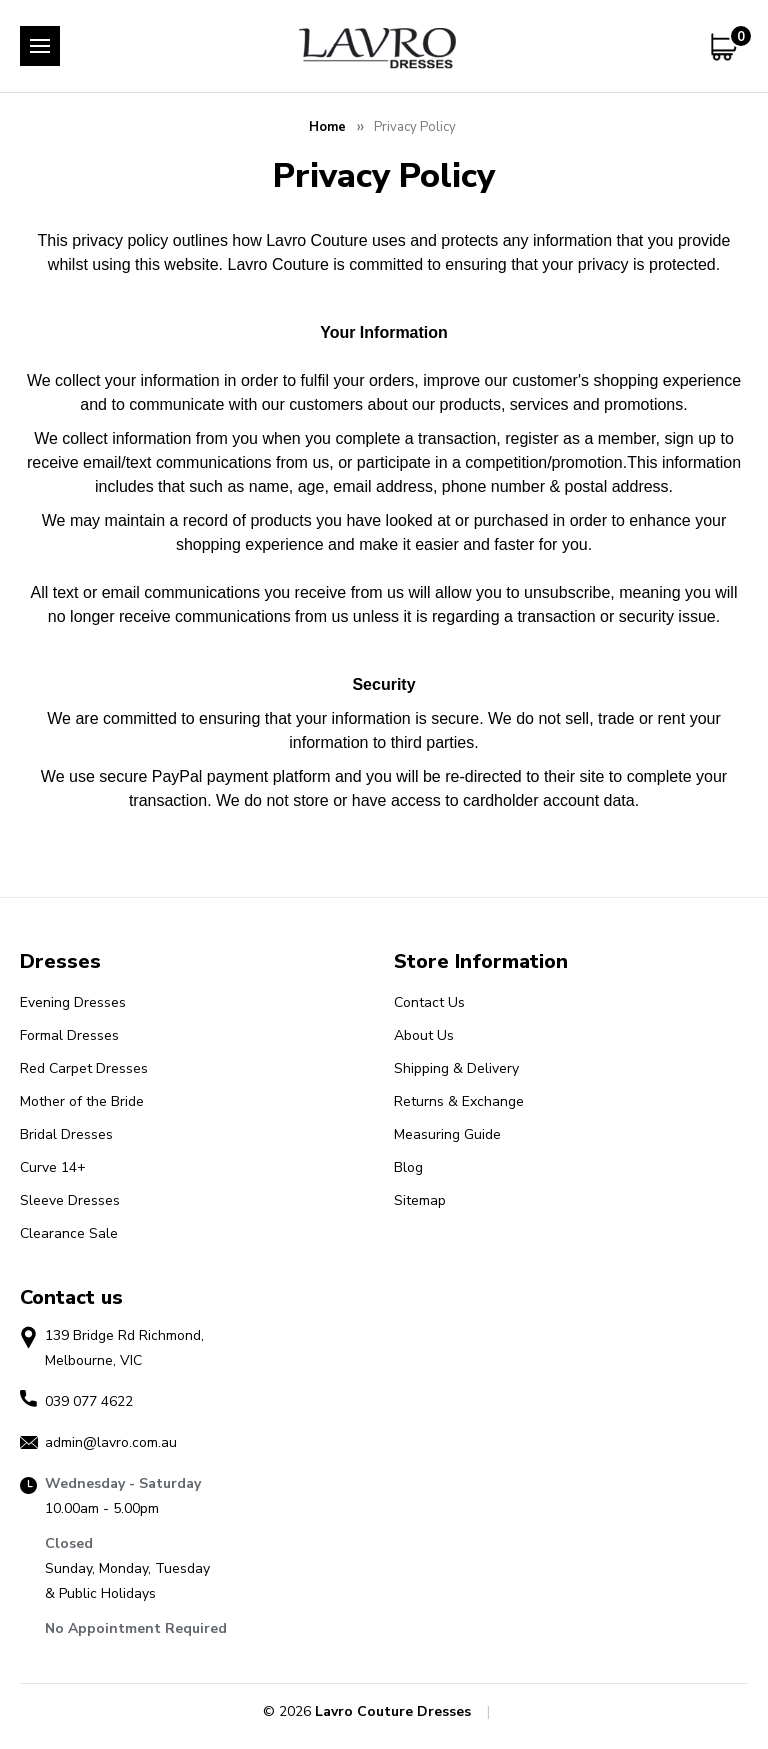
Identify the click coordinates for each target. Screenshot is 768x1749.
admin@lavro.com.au (111, 1442)
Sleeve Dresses (70, 1200)
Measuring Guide (447, 1134)
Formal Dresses (69, 1035)
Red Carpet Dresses (84, 1068)
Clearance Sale (69, 1233)
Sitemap (420, 1200)
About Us (424, 1035)
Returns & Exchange (459, 1101)
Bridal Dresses (66, 1134)
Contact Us (429, 1002)
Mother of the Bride (82, 1101)
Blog (408, 1167)
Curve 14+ (53, 1167)
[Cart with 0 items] (727, 47)
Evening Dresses (73, 1002)
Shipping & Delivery (456, 1068)
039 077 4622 (89, 1401)
